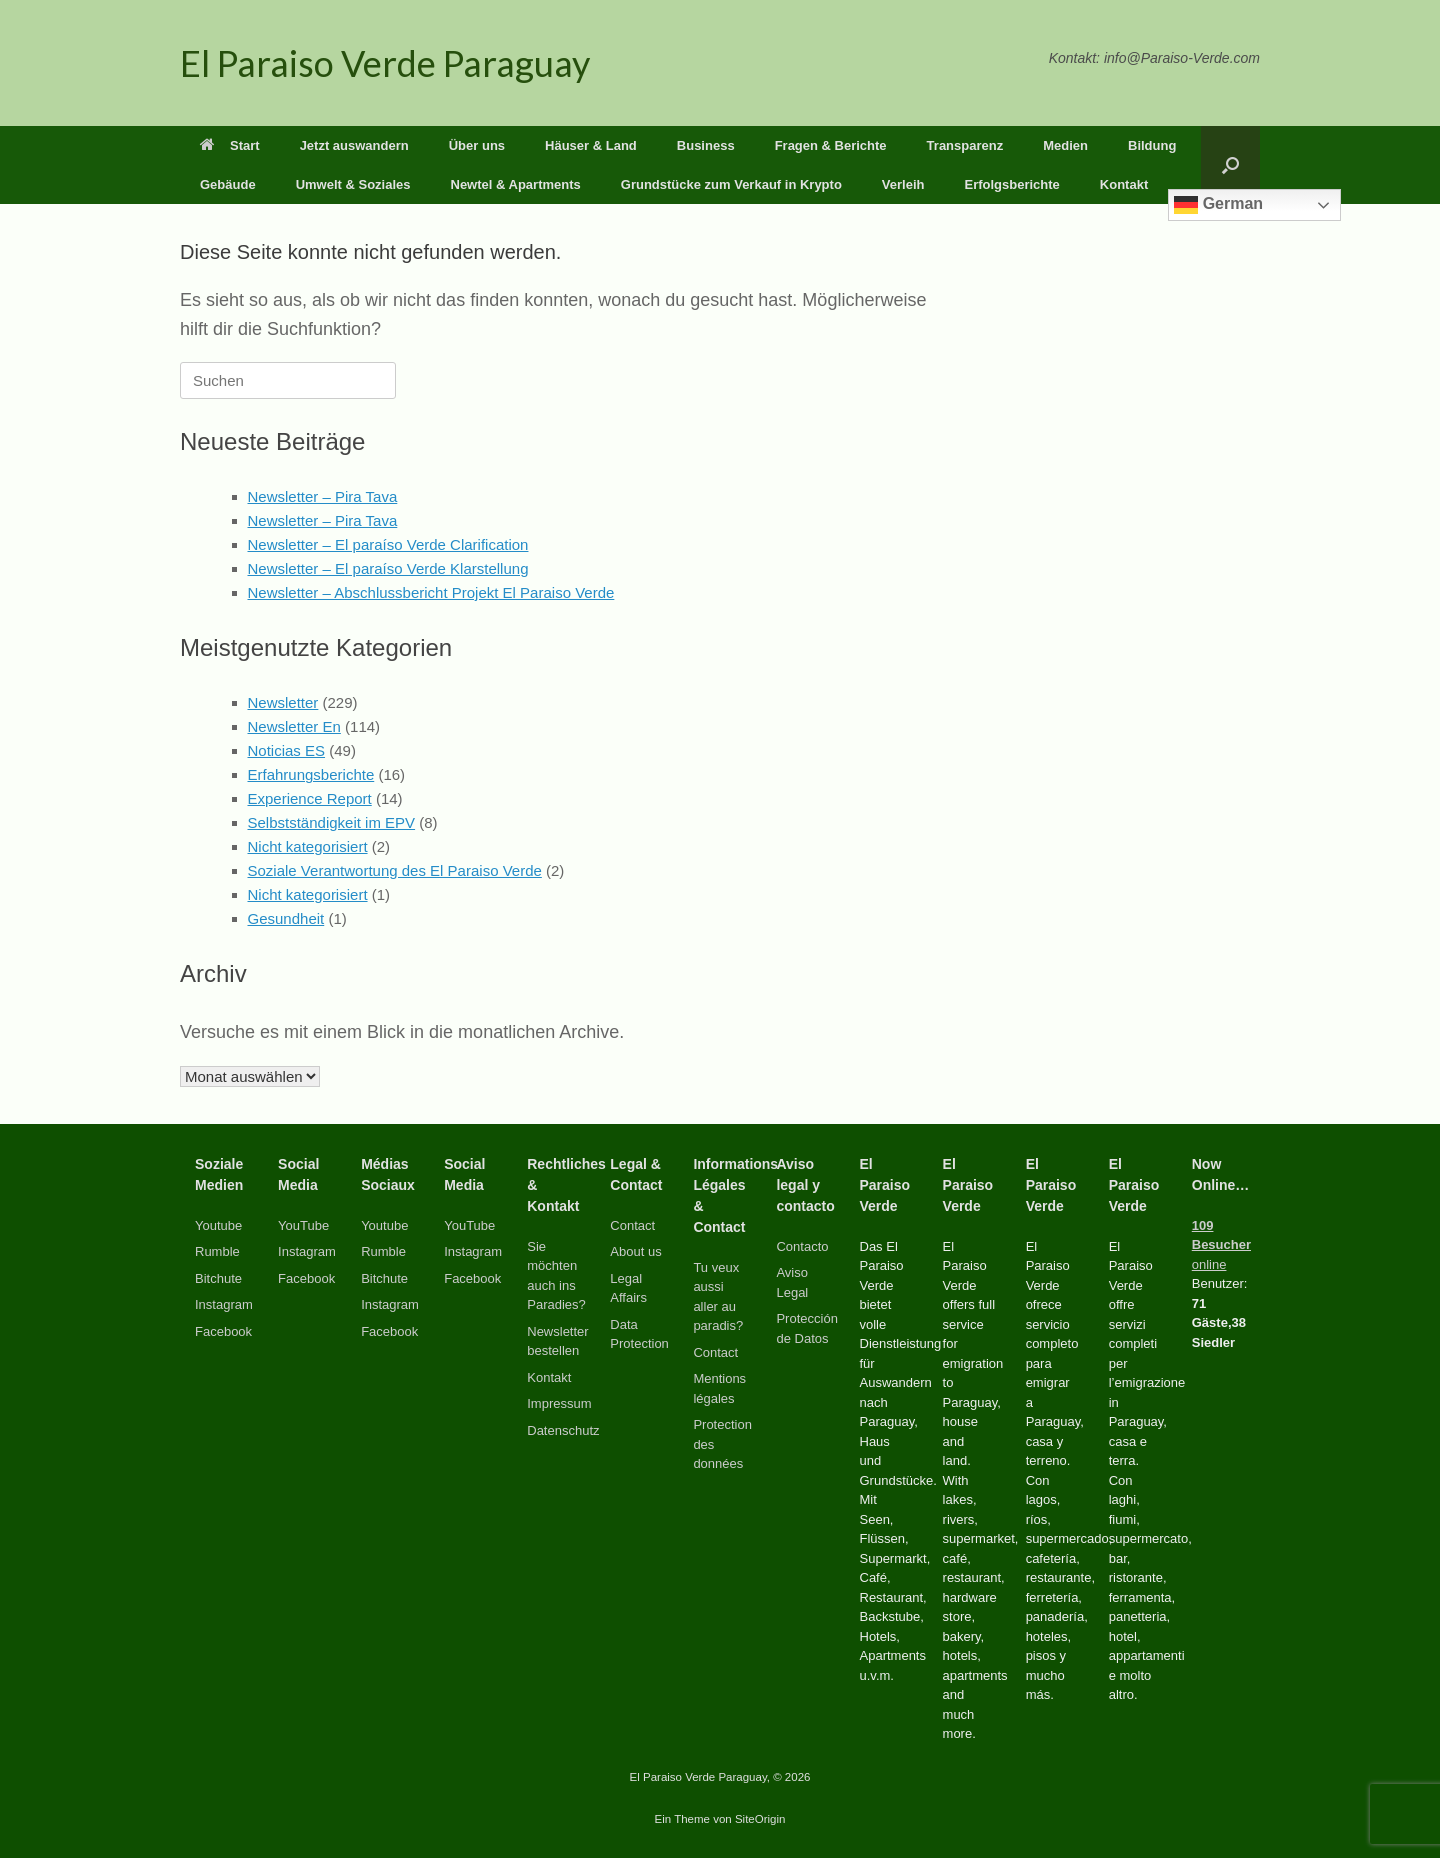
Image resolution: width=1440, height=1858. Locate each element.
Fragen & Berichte (831, 145)
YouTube (303, 1225)
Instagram (224, 1304)
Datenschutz (563, 1430)
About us (635, 1251)
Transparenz (965, 145)
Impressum (559, 1403)
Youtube (218, 1225)
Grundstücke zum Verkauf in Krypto (731, 184)
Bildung (1152, 145)
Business (706, 145)
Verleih (903, 184)
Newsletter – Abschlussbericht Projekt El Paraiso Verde (431, 592)
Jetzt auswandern (354, 145)
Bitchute (218, 1278)
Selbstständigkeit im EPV (332, 822)
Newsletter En (294, 726)
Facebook (223, 1331)
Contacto (802, 1246)
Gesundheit (286, 918)
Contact (632, 1225)
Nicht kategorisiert (308, 846)
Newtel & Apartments (516, 184)
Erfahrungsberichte (311, 774)
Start (230, 145)
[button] (1230, 165)
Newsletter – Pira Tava (323, 496)
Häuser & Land (591, 145)
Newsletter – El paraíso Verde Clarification (388, 544)
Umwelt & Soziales (353, 184)
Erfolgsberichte (1011, 184)
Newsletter (283, 702)
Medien (1065, 145)
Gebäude (228, 184)
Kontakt (1124, 184)
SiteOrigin (760, 1819)
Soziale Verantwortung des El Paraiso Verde (395, 870)
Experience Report (310, 798)
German (1218, 205)
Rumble (217, 1251)
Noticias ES (287, 750)
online (1221, 1245)
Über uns (477, 145)
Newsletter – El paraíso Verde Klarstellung (388, 568)
